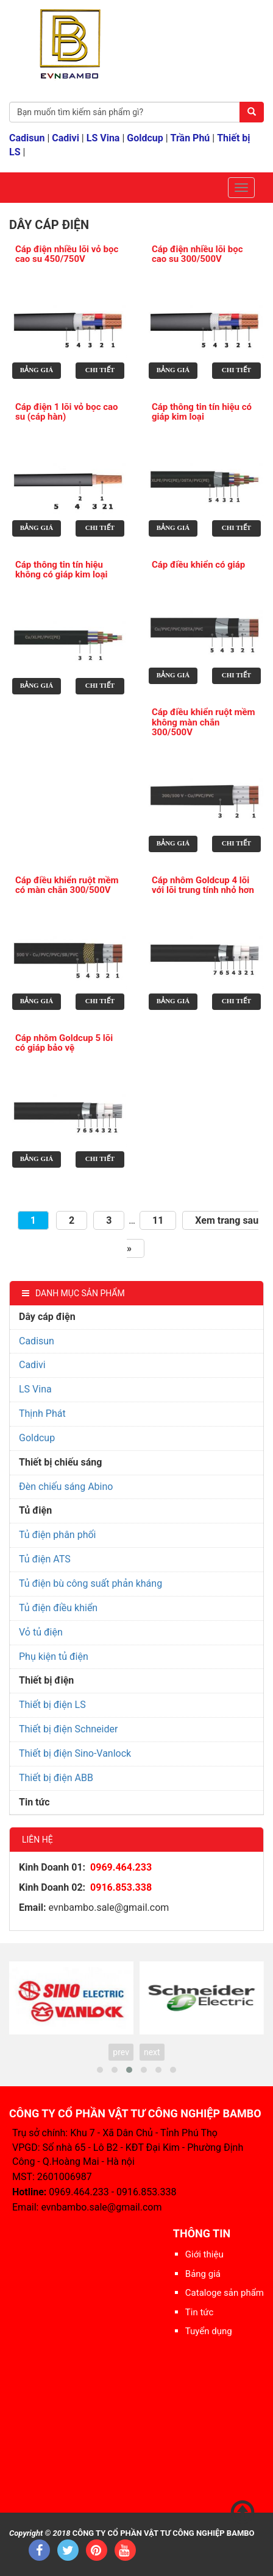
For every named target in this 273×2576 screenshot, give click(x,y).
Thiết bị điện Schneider (68, 1729)
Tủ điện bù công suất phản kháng (90, 1583)
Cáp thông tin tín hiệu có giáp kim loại (202, 412)
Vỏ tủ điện (41, 1632)
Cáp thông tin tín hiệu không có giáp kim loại (61, 570)
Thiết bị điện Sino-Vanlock (75, 1753)
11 (157, 1220)
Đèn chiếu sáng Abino (66, 1486)
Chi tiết (100, 369)
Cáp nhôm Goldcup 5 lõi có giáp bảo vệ (64, 1043)
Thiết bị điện (46, 1680)
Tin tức (34, 1802)
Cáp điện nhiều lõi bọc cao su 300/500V (197, 254)
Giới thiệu (204, 2254)
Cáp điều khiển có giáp (198, 565)
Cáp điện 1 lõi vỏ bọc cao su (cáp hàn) (66, 412)
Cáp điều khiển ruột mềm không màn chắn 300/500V (203, 722)
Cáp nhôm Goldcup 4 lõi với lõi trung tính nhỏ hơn (203, 885)
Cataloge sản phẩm (224, 2292)
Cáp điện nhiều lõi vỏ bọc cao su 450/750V (66, 254)
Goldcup (145, 138)
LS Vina (103, 138)
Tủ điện (35, 1510)
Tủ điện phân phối (57, 1534)
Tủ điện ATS (45, 1559)
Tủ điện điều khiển (58, 1608)
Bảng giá (36, 369)
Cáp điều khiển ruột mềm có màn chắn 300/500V (67, 885)
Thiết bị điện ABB (56, 1778)
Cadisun (26, 138)
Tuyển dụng (208, 2331)
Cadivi (65, 138)
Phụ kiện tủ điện (53, 1656)
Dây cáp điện (47, 1316)
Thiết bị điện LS (52, 1704)
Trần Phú (190, 138)
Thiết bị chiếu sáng (60, 1462)
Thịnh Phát (42, 1413)
